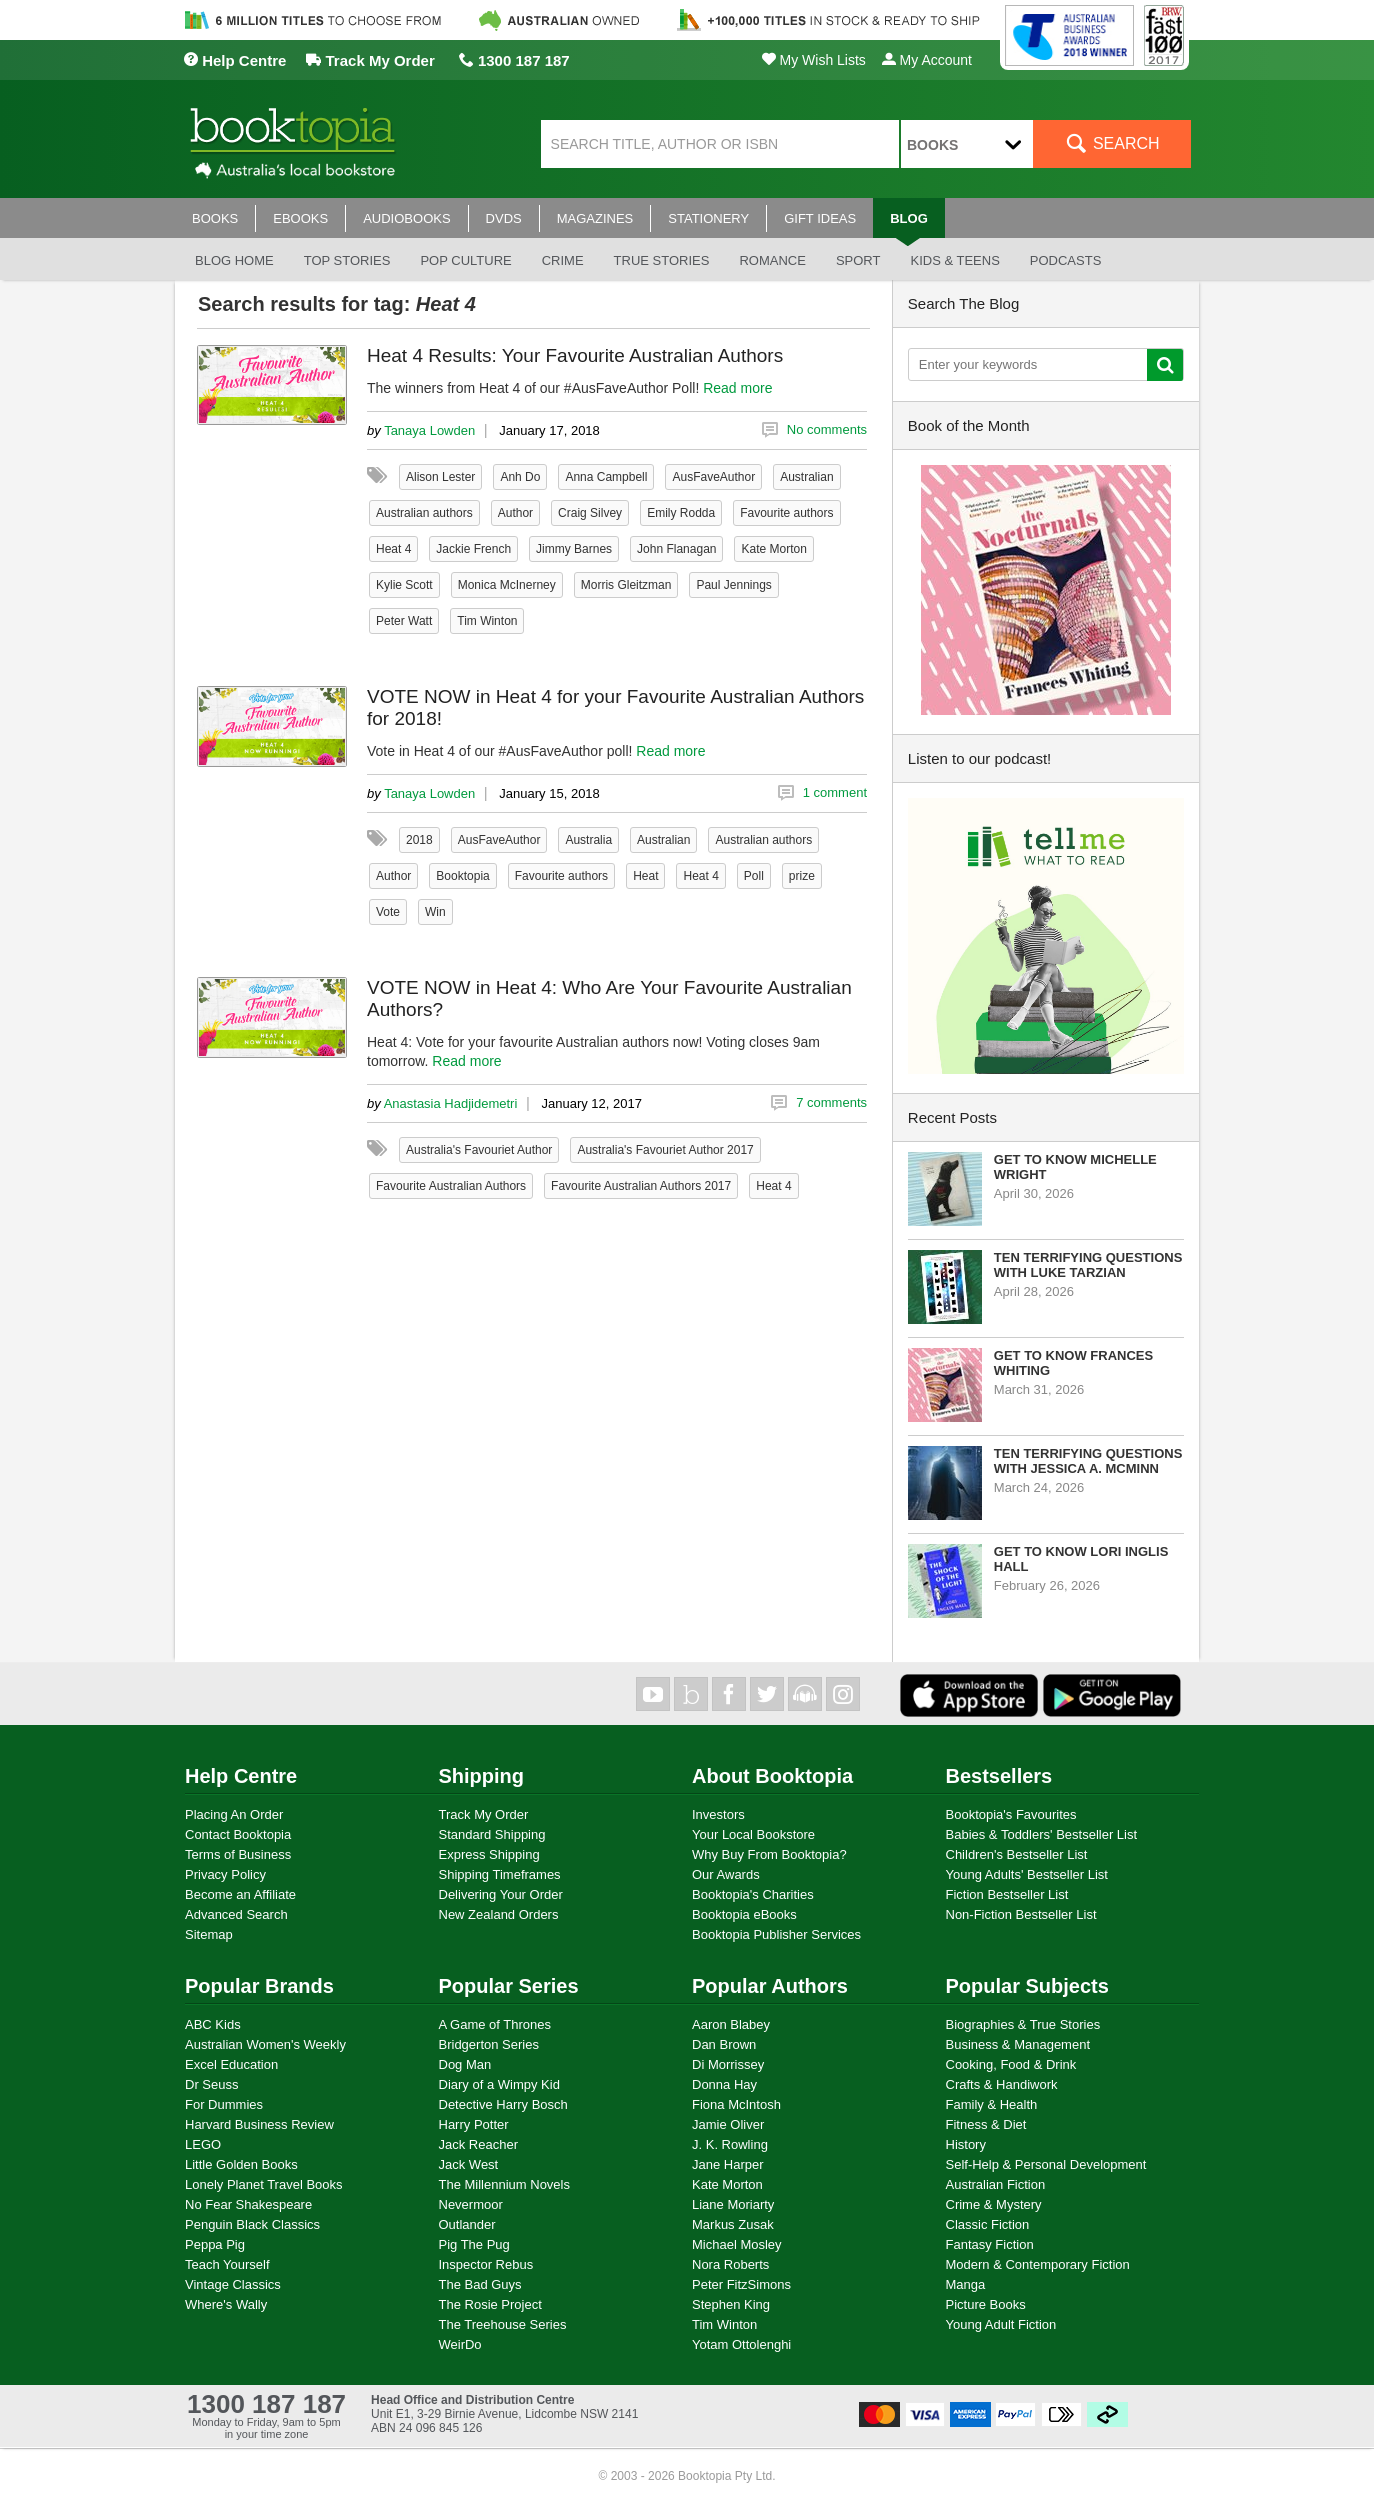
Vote (388, 912)
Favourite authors (786, 513)
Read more (737, 388)
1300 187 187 (514, 60)
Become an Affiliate (240, 1894)
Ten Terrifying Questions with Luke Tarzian (1088, 1265)
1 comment (835, 792)
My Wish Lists (814, 60)
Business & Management (1018, 2044)
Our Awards (726, 1874)
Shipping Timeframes (500, 1874)
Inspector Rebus (486, 2264)
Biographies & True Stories (1023, 2024)
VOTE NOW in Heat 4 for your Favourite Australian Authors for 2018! (615, 707)
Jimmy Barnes (574, 549)
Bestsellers (999, 1776)
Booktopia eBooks (744, 1914)
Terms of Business (238, 1854)
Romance (772, 260)
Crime (563, 260)
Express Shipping (489, 1854)
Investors (718, 1814)
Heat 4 (393, 549)
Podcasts (1066, 260)
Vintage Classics (233, 2284)
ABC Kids (213, 2024)
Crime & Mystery (994, 2204)
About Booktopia (772, 1776)
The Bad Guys (480, 2284)
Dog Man (465, 2064)
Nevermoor (471, 2204)
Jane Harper (728, 2164)
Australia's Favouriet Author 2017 (665, 1150)
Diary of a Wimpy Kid (499, 2084)
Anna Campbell (606, 477)
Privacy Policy (225, 1874)
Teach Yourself (227, 2264)
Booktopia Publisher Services (776, 1934)
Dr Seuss (211, 2084)
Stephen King (731, 2304)
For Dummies (224, 2104)
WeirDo (460, 2344)
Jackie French (473, 549)
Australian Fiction (996, 2184)
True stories (662, 260)
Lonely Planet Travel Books (264, 2184)
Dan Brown (724, 2044)
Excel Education (231, 2064)
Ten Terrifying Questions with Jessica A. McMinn (1088, 1461)
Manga (966, 2284)
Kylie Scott (404, 585)
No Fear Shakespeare (248, 2204)
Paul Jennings (733, 585)
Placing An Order (234, 1814)
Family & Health (992, 2104)
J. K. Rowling (730, 2144)
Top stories (347, 260)
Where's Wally (226, 2304)
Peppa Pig (215, 2244)
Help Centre (234, 60)
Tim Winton (487, 621)
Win (435, 912)
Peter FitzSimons (741, 2284)
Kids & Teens (954, 260)
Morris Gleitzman (626, 585)
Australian (806, 477)
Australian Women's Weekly (265, 2044)
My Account (927, 60)
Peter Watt (404, 621)
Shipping (482, 1776)
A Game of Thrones (495, 2024)
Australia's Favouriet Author (479, 1150)
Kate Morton (773, 549)
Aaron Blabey (731, 2024)
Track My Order (370, 60)
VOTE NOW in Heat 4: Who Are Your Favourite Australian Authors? (609, 998)
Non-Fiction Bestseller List (1021, 1914)
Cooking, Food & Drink (1011, 2064)
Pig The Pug (474, 2244)
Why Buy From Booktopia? (769, 1854)
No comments (827, 429)
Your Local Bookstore (753, 1834)
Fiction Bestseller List (1007, 1894)
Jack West (469, 2164)
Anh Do (520, 477)
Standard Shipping (492, 1834)
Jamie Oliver (728, 2124)
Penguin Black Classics (252, 2224)
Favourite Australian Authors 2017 (641, 1186)
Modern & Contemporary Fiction (1038, 2264)
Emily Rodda (681, 513)
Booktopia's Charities (753, 1894)
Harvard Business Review (259, 2124)
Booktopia (462, 876)
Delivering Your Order (501, 1894)
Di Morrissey (728, 2064)
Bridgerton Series (489, 2044)
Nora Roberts (730, 2264)
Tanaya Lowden (429, 430)
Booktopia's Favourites (1011, 1814)
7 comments (831, 1102)
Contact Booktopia (238, 1834)
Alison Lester (440, 477)
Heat (645, 876)
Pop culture (465, 260)
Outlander (467, 2224)
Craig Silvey (590, 513)
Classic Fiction (988, 2224)
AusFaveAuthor (713, 477)
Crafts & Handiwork (1002, 2084)
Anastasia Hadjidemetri (451, 1103)
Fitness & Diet (986, 2124)
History (966, 2144)
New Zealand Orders (499, 1914)
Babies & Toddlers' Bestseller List (1042, 1834)
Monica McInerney (507, 585)
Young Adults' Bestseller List (1027, 1874)
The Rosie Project (490, 2304)
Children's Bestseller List (1017, 1854)
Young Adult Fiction (1001, 2324)
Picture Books (986, 2304)
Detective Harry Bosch (503, 2104)
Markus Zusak (733, 2224)
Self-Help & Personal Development (1046, 2164)
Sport (858, 260)
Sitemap (209, 1934)
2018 (419, 840)
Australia (588, 840)
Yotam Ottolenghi (741, 2344)
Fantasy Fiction (990, 2244)
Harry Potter (474, 2124)
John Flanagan (676, 549)
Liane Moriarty (733, 2204)
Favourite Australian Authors (451, 1186)
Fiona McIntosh (736, 2104)
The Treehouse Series (503, 2324)
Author (515, 513)
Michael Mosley (737, 2244)
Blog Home (234, 260)
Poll (754, 876)
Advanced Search (236, 1914)
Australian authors (424, 513)
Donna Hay (724, 2084)
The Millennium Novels (505, 2184)
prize (802, 876)
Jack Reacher (478, 2144)
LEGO (203, 2144)
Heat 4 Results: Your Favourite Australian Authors (575, 355)
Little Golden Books (241, 2164)
